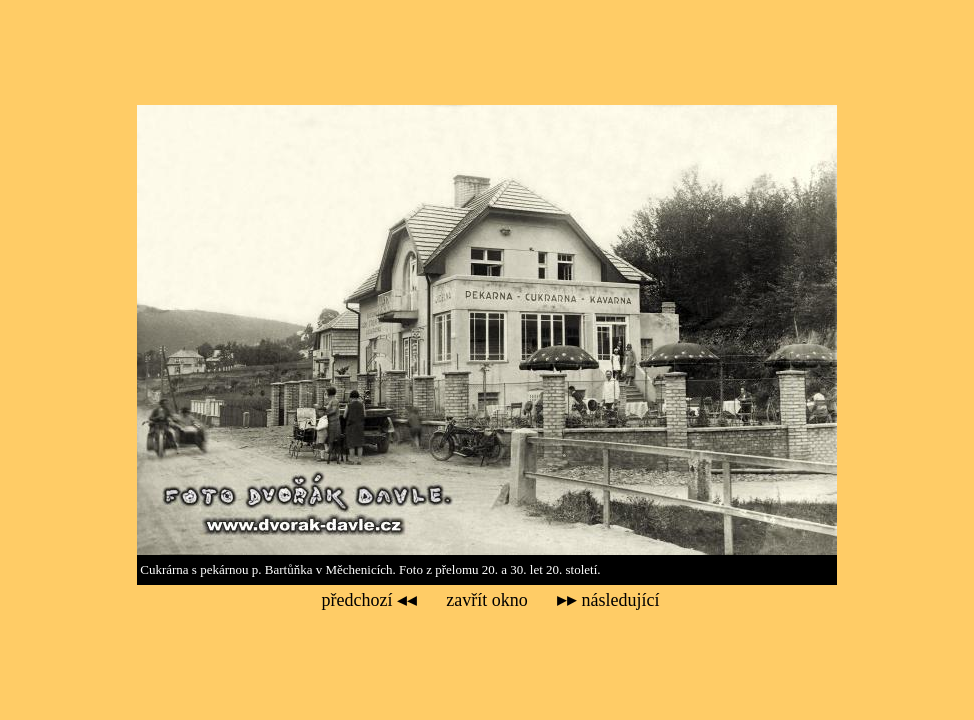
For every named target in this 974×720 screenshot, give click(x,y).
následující (608, 600)
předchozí (369, 600)
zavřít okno (486, 600)
